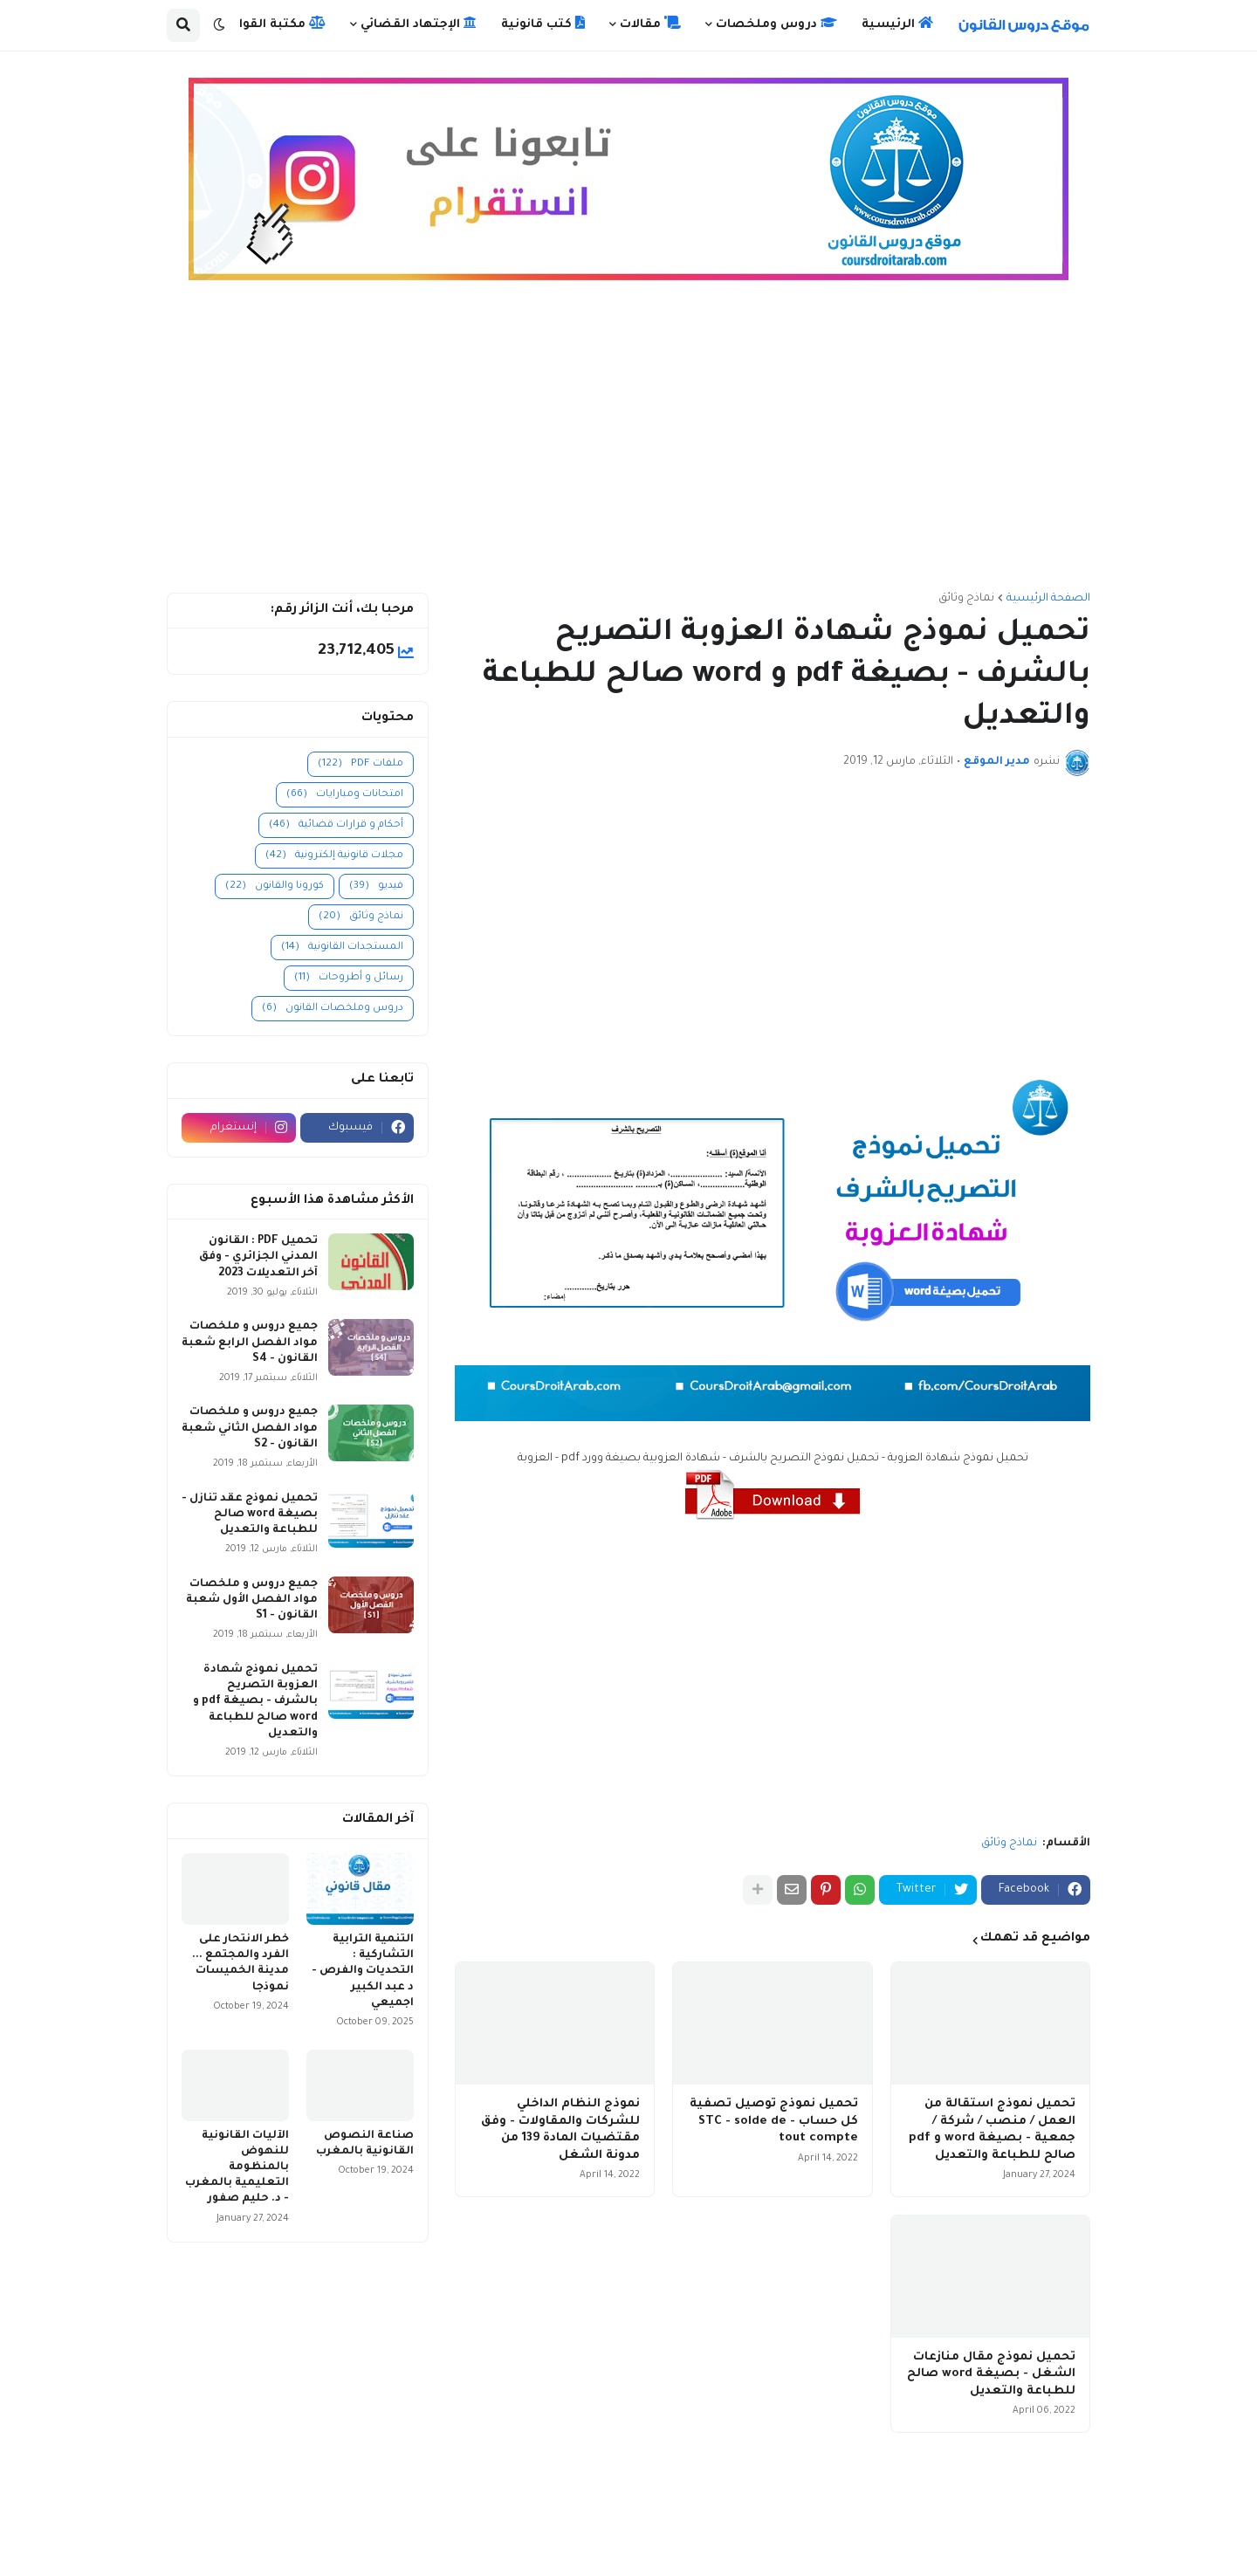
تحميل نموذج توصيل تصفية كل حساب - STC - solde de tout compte (774, 2121)
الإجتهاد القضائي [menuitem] (419, 23)
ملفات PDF (360, 764)
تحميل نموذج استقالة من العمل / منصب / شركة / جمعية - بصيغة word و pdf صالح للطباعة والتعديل (992, 2130)
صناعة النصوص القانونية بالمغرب (365, 2144)
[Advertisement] (628, 444)
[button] (219, 25)
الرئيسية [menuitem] (897, 23)
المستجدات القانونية (342, 947)
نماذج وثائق (966, 599)
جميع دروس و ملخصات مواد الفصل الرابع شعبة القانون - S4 (250, 1342)
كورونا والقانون (274, 886)
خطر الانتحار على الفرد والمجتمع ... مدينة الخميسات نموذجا (240, 1964)
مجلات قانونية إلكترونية (334, 856)
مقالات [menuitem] (650, 23)
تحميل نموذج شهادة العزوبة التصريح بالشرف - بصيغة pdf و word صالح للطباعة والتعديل (255, 1702)
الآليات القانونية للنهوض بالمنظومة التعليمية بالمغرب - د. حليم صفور (237, 2168)
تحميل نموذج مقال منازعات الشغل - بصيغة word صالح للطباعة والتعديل (991, 2374)
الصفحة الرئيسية (1048, 599)
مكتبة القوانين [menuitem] (272, 23)
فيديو (376, 886)
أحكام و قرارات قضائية (336, 825)
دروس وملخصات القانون (332, 1008)
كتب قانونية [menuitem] (543, 23)
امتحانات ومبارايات (344, 795)
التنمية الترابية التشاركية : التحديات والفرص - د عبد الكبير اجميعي (363, 1971)
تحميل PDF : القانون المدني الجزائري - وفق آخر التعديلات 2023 (258, 1257)
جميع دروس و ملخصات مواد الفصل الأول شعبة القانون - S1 (252, 1600)
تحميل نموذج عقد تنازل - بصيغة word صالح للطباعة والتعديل (250, 1514)
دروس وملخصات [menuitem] (776, 23)
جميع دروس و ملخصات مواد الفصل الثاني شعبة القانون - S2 (250, 1428)
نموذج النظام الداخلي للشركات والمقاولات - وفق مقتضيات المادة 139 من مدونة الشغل (560, 2130)
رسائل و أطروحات (348, 978)
